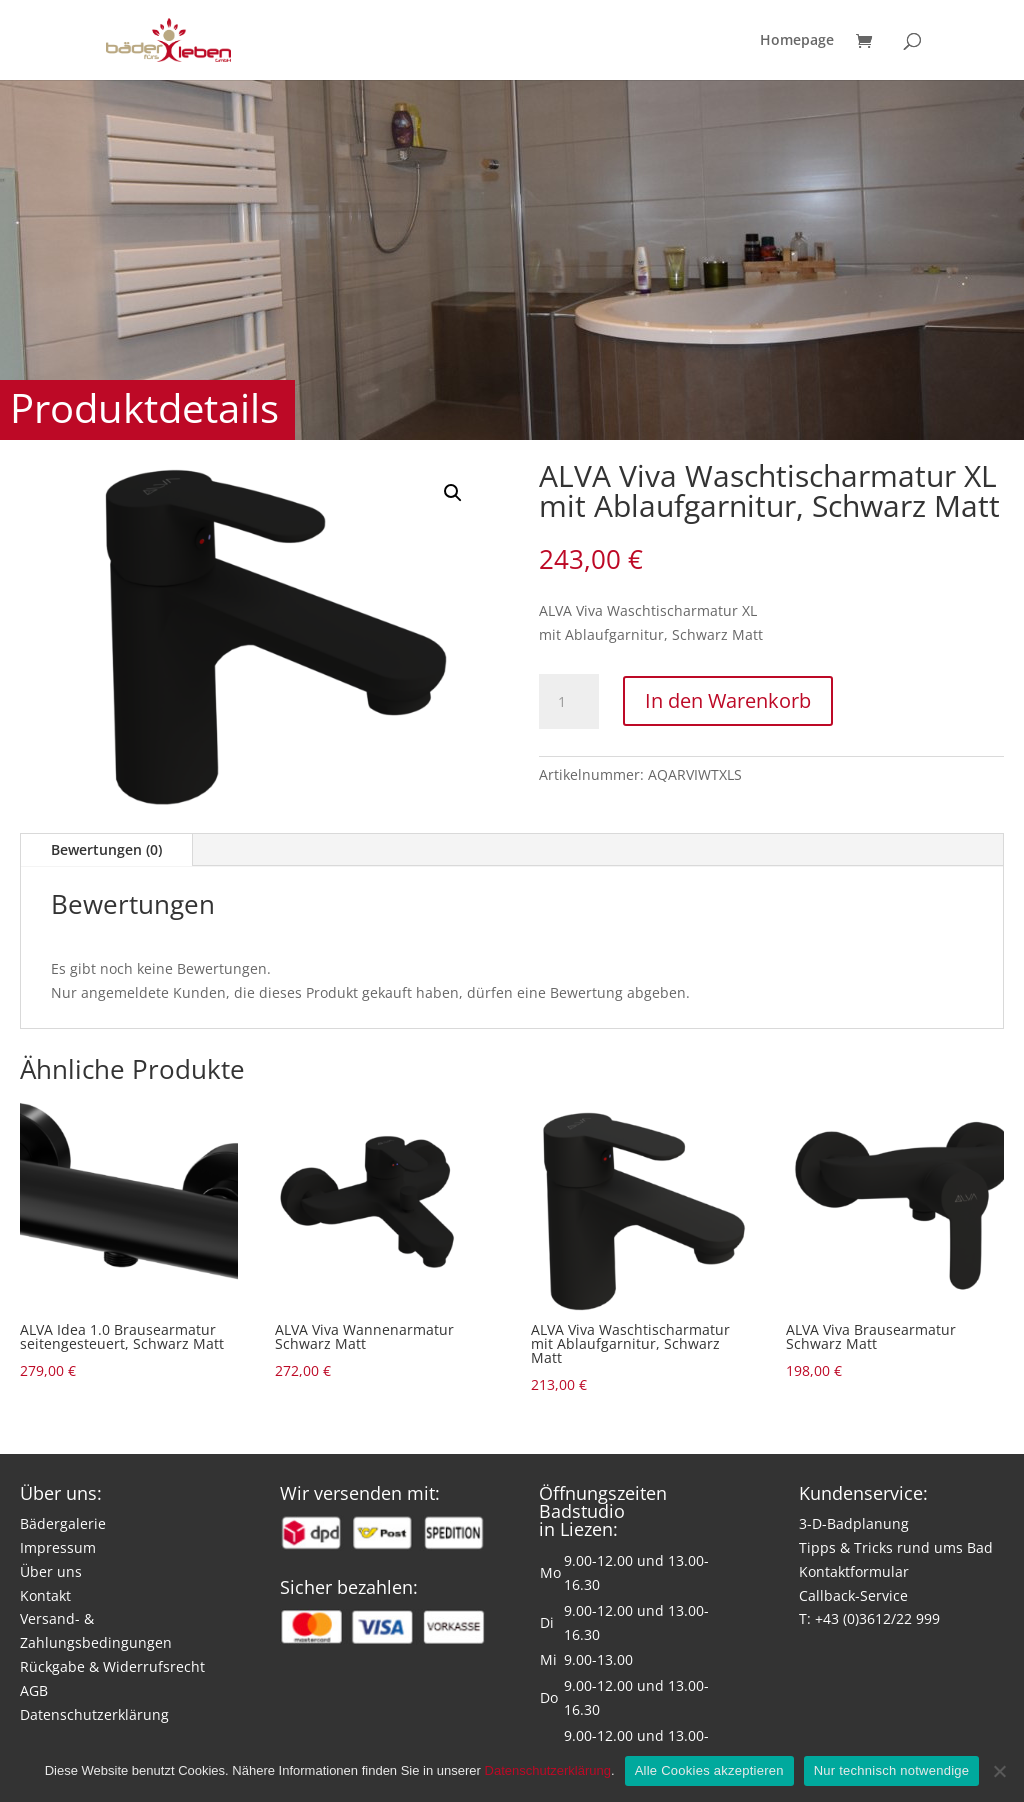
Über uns (51, 1571)
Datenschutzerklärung (94, 1714)
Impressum (58, 1547)
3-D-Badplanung (854, 1523)
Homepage (797, 41)
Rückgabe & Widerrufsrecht (112, 1666)
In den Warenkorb (728, 700)
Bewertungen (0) (106, 849)
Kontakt (45, 1595)
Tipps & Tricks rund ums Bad (896, 1547)
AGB (34, 1690)
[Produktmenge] (569, 702)
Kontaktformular (854, 1571)
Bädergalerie (63, 1523)
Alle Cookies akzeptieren (709, 1770)
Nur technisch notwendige (892, 1770)
